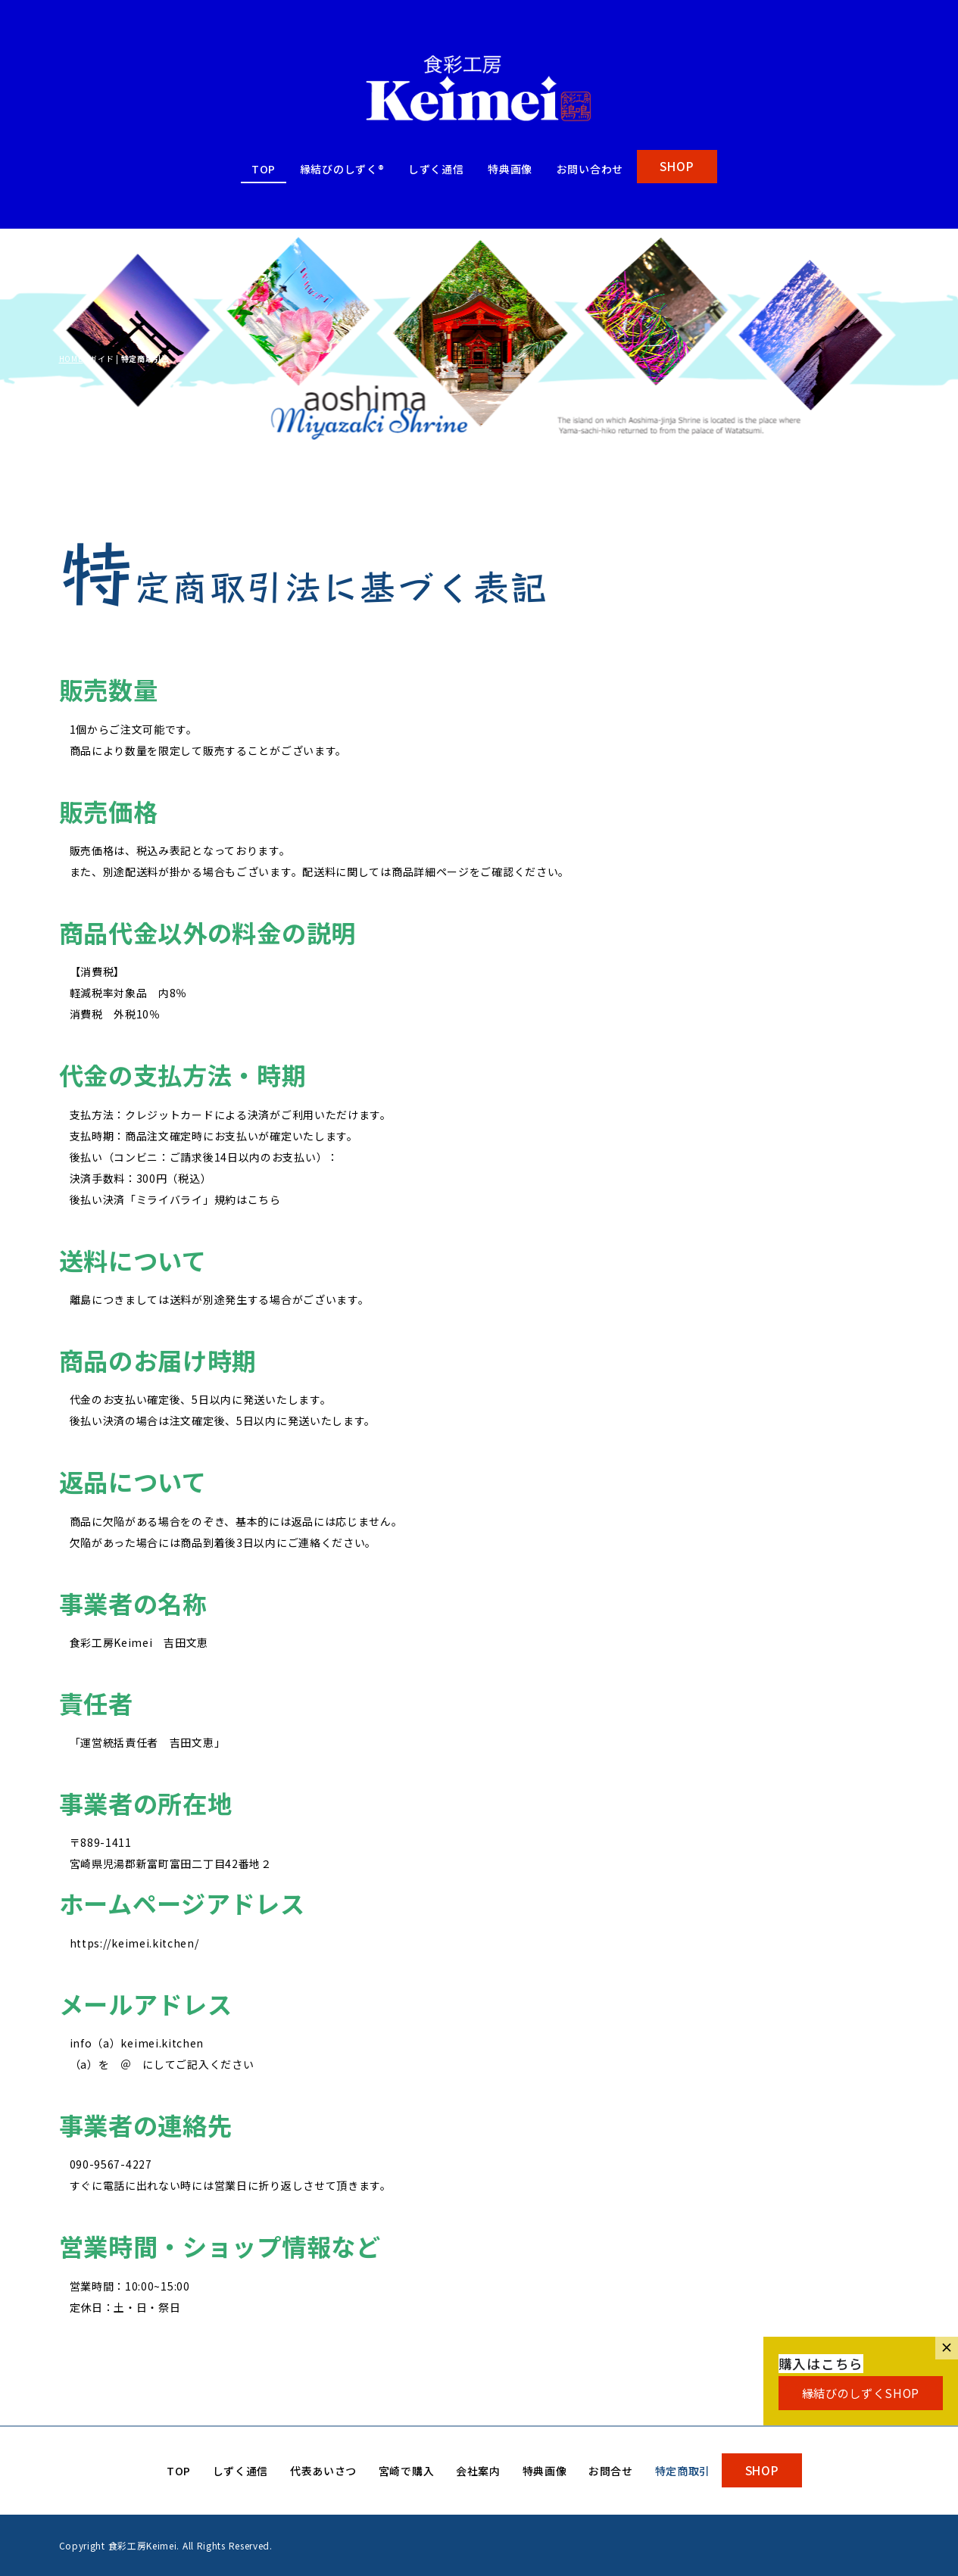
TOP (263, 168)
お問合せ (610, 2470)
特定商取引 (683, 2470)
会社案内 (478, 2470)
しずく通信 (436, 168)
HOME (71, 358)
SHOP (677, 165)
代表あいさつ (323, 2470)
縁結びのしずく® (342, 168)
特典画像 (510, 168)
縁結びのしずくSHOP (861, 2392)
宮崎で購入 (407, 2470)
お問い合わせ (590, 168)
